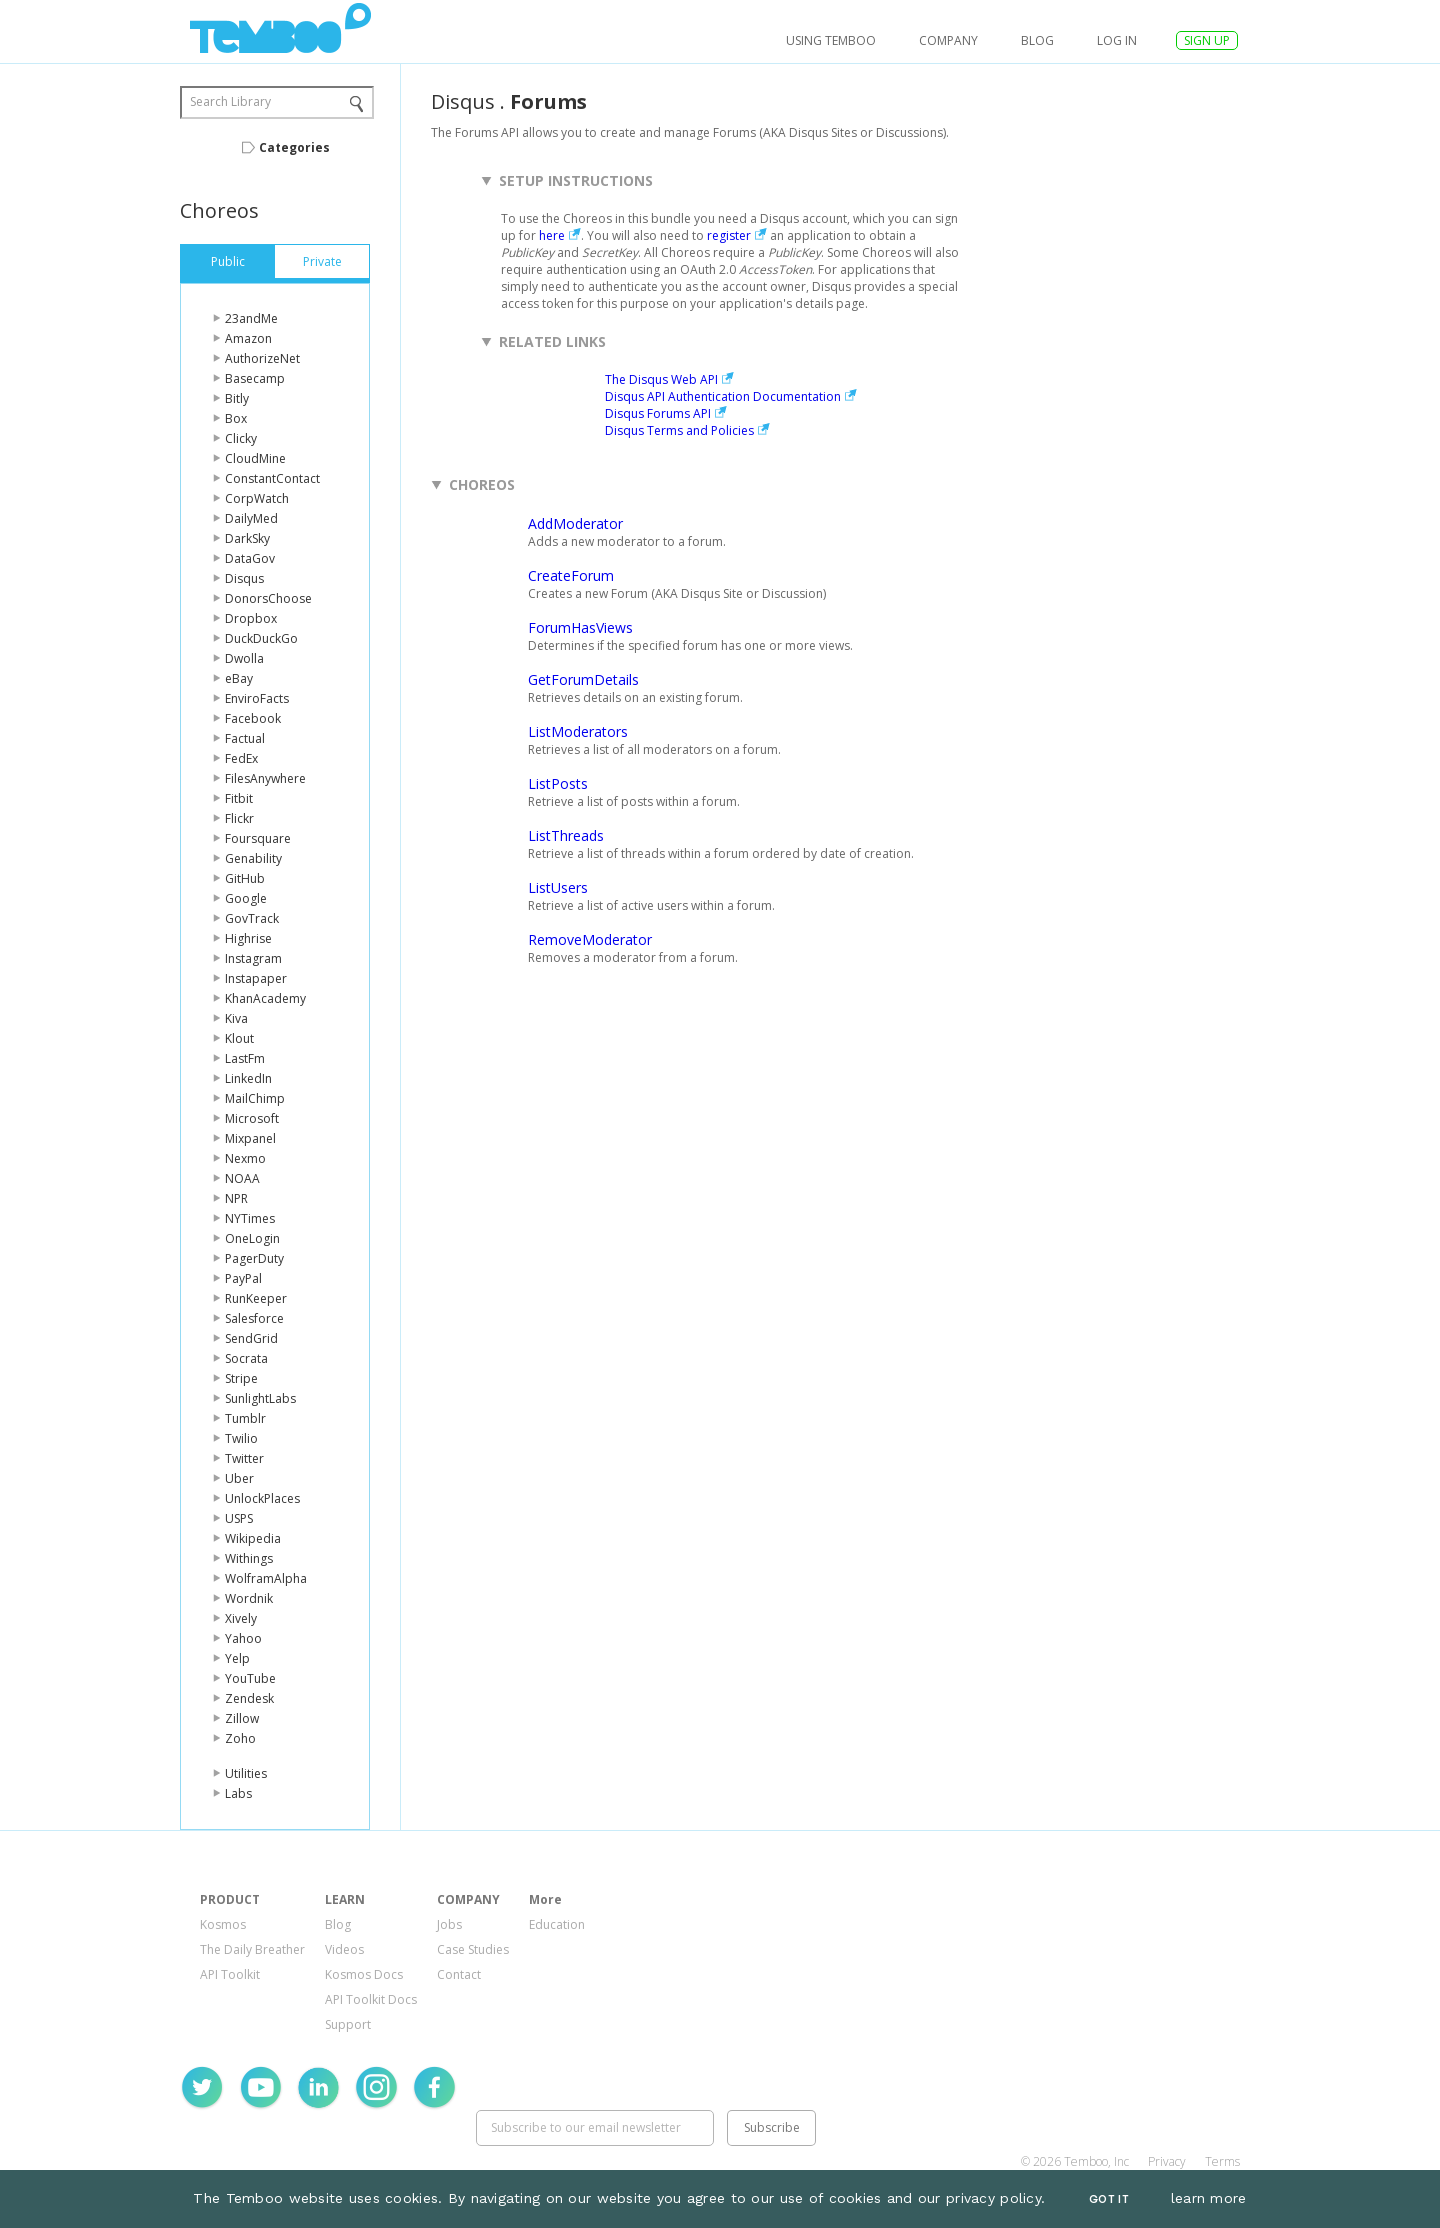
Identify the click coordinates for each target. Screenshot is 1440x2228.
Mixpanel (250, 1138)
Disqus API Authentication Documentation (723, 396)
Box (236, 418)
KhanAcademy (265, 998)
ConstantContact (272, 478)
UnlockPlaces (262, 1498)
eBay (239, 678)
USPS (239, 1518)
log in (1117, 40)
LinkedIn (248, 1078)
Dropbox (251, 618)
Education (557, 1924)
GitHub (245, 878)
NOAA (242, 1178)
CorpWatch (257, 498)
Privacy (1167, 2161)
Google (246, 898)
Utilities (246, 1773)
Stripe (241, 1378)
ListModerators (578, 731)
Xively (241, 1618)
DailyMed (251, 518)
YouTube (250, 1678)
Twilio (241, 1438)
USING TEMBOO (831, 40)
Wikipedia (253, 1538)
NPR (236, 1198)
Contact (459, 1974)
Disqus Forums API (658, 413)
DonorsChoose (268, 598)
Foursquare (258, 838)
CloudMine (255, 458)
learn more (1209, 2198)
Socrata (246, 1358)
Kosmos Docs (364, 1974)
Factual (245, 738)
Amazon (248, 338)
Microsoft (252, 1118)
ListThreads (566, 835)
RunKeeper (256, 1298)
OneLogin (252, 1238)
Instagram (253, 958)
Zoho (240, 1738)
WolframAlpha (266, 1578)
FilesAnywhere (265, 778)
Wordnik (249, 1598)
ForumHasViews (580, 627)
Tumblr (245, 1418)
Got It (1109, 2199)
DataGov (250, 558)
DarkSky (247, 538)
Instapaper (256, 978)
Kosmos (223, 1924)
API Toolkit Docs (371, 1999)
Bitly (237, 398)
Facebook (253, 718)
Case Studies (473, 1949)
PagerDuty (254, 1258)
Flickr (239, 818)
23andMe (251, 318)
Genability (253, 858)
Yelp (237, 1658)
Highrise (248, 938)
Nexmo (245, 1158)
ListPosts (558, 783)
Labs (238, 1793)
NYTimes (250, 1218)
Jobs (449, 1924)
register (729, 235)
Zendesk (249, 1698)
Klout (239, 1038)
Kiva (236, 1018)
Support (348, 2024)
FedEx (241, 758)
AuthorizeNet (262, 358)
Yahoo (243, 1638)
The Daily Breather (252, 1949)
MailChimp (255, 1098)
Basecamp (255, 378)
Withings (249, 1558)
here (552, 235)
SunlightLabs (260, 1398)
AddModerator (575, 523)
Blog (1037, 40)
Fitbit (239, 798)
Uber (239, 1478)
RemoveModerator (590, 939)
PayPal (243, 1278)
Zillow (242, 1718)
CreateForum (571, 575)
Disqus (244, 578)
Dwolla (244, 658)
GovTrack (252, 918)
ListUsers (558, 887)
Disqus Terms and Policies (679, 430)
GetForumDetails (583, 679)
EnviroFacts (257, 698)
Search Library (230, 101)
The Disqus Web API (661, 379)
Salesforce (254, 1318)
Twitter (244, 1458)
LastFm (245, 1058)
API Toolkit (230, 1974)
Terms (1222, 2161)
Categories (294, 147)
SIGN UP (1207, 40)
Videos (344, 1949)
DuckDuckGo (261, 638)
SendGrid (251, 1338)
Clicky (241, 438)
